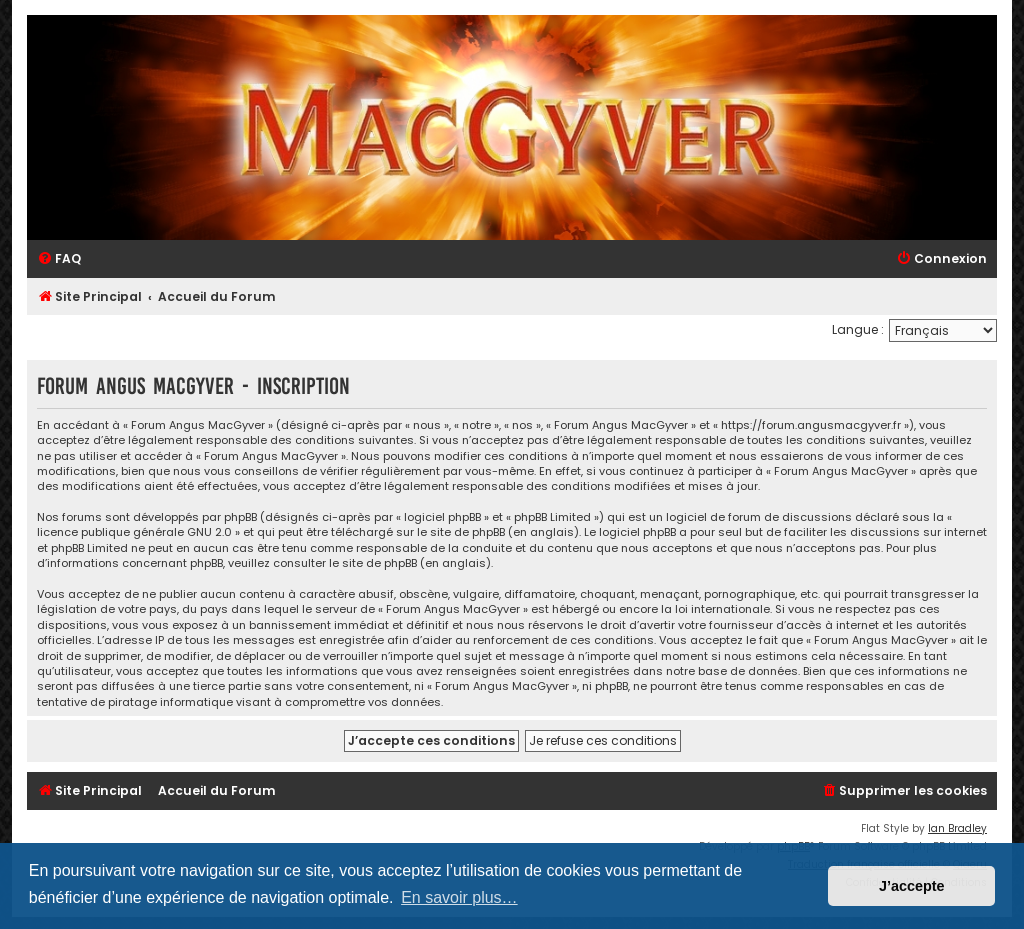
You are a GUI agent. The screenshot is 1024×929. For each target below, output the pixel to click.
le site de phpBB (461, 532)
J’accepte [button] (912, 886)
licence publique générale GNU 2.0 (134, 532)
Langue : (858, 329)
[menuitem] (59, 259)
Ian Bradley (957, 828)
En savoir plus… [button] (459, 897)
